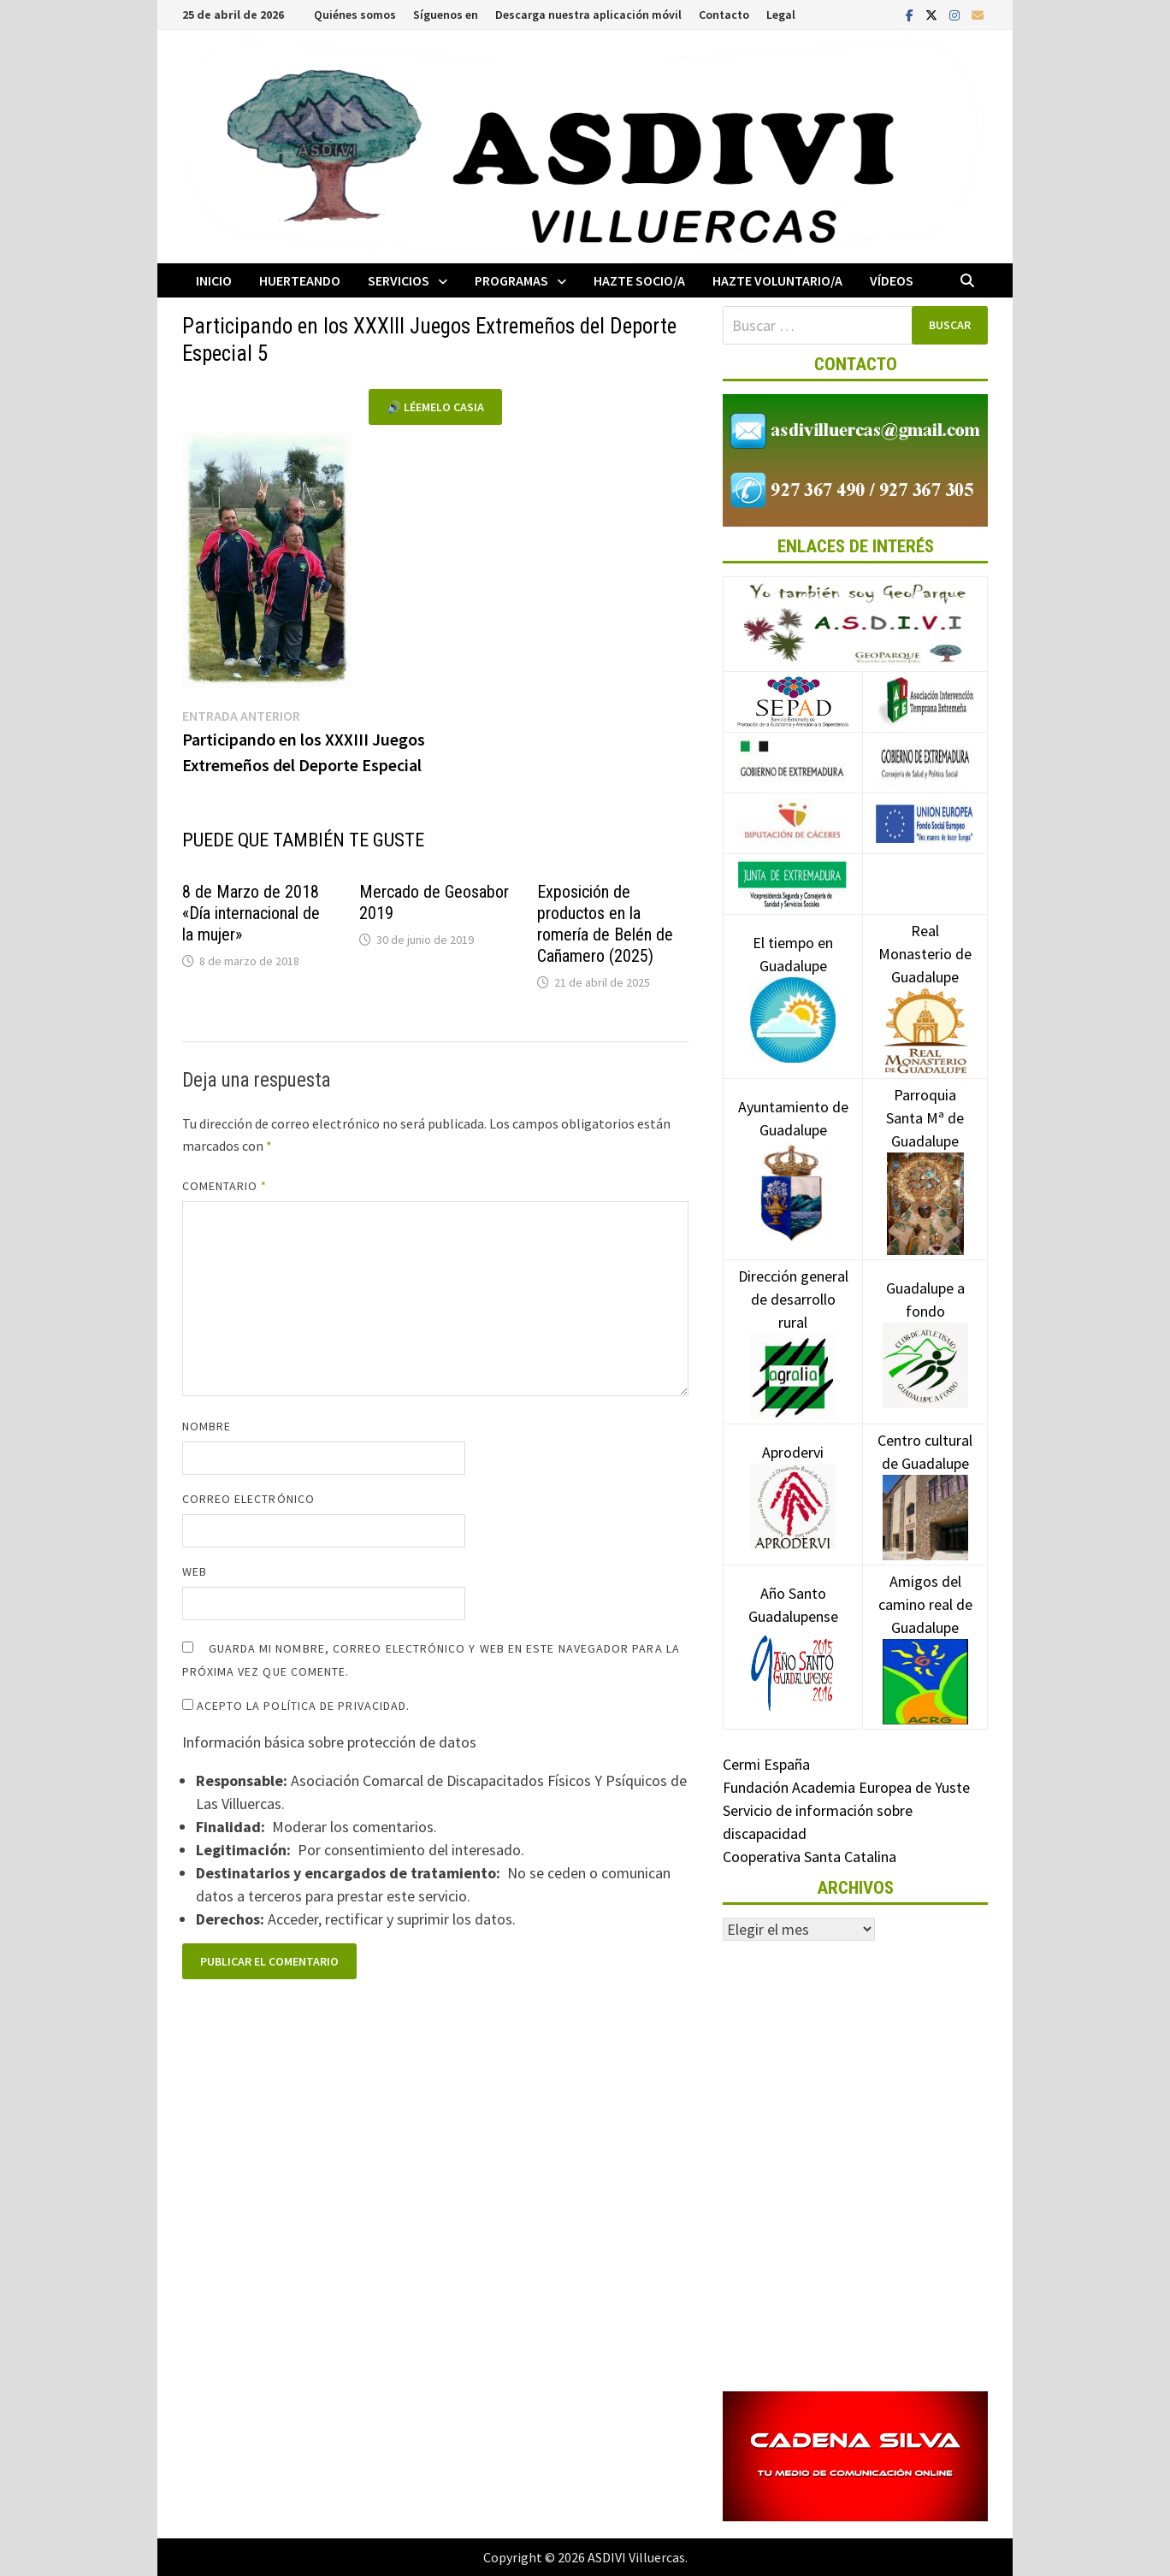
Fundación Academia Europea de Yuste (846, 1787)
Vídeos (891, 280)
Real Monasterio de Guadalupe (925, 980)
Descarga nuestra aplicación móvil (588, 14)
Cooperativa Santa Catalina (809, 1856)
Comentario (225, 1186)
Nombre (206, 1426)
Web (194, 1571)
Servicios (398, 280)
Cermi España (766, 1764)
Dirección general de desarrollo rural (793, 1325)
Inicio (214, 280)
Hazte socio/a (639, 280)
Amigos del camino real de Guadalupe (925, 1630)
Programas (511, 280)
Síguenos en (445, 14)
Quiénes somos (355, 14)
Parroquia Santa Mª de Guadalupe (925, 1148)
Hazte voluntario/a (777, 280)
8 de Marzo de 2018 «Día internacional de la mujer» (251, 913)
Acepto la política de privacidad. (296, 1705)
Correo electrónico (248, 1498)
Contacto (724, 14)
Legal (780, 14)
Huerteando (299, 280)
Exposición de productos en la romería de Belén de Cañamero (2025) (605, 923)
